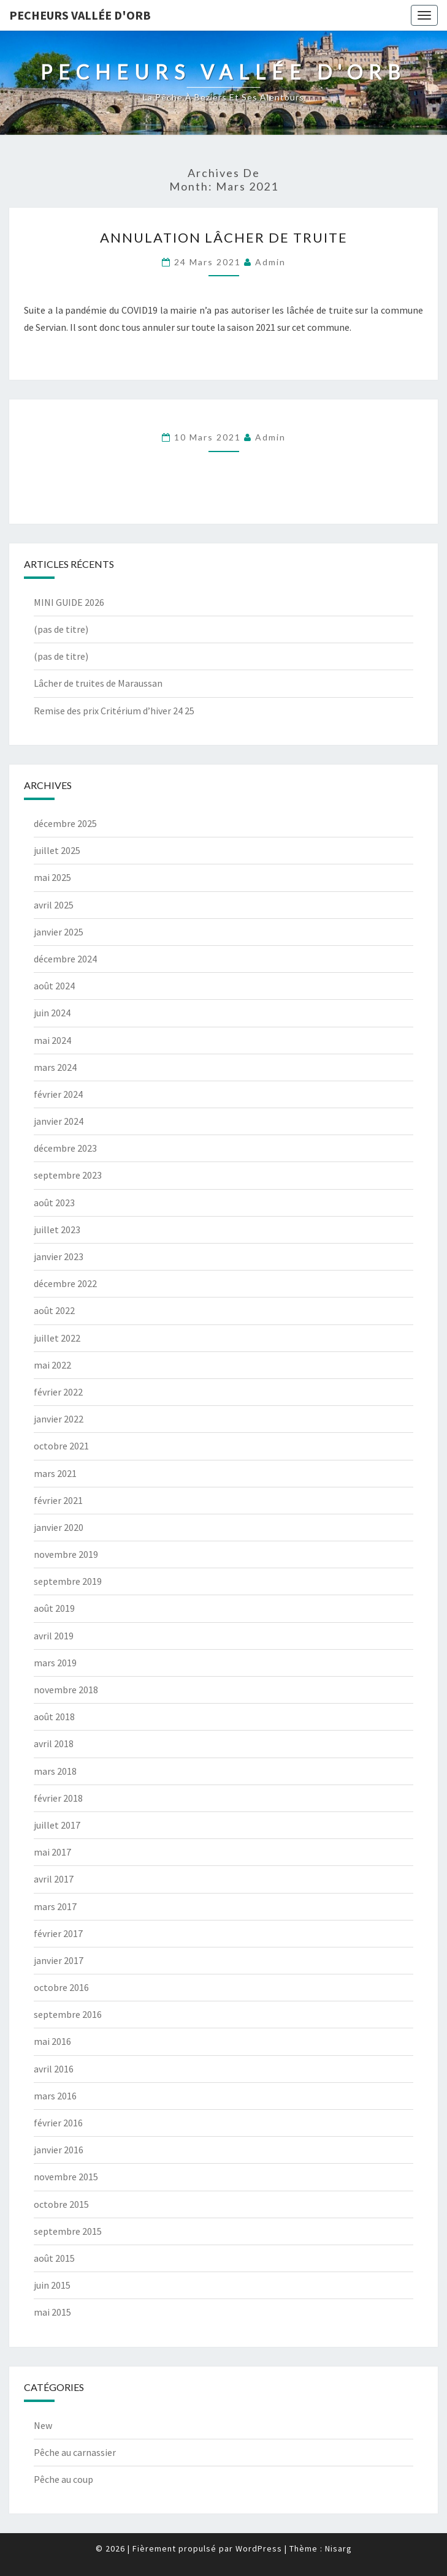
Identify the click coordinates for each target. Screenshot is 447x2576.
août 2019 (54, 1608)
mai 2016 (52, 2041)
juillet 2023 (57, 1229)
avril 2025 (54, 905)
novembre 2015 (66, 2176)
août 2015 (54, 2258)
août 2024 (54, 986)
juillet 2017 (57, 1825)
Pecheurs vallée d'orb (80, 15)
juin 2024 (52, 1013)
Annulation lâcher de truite (224, 237)
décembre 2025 (65, 823)
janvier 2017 (58, 1960)
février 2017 (58, 1933)
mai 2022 (52, 1365)
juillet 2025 (57, 850)
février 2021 (58, 1500)
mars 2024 (55, 1067)
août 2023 (54, 1202)
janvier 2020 (58, 1527)
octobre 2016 (61, 1987)
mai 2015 (52, 2312)
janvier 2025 (58, 932)
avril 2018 (54, 1743)
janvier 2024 (58, 1121)
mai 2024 (52, 1040)
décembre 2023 (65, 1148)
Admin (270, 262)
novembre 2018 (66, 1689)
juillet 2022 (57, 1338)
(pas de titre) (61, 629)
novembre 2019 (66, 1554)
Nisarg (338, 2548)
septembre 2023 (68, 1175)
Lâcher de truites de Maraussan (98, 683)
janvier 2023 (58, 1256)
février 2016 (58, 2123)
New (43, 2425)
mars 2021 (55, 1473)
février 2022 (58, 1392)
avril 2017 (54, 1879)
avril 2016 (54, 2069)
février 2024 (58, 1094)
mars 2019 (55, 1662)
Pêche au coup (63, 2479)
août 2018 (54, 1716)
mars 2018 (55, 1771)
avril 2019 (54, 1636)
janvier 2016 (58, 2150)
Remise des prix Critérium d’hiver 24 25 (114, 710)
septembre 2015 (68, 2231)
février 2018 (58, 1798)
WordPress (258, 2548)
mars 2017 (55, 1906)
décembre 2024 (65, 959)
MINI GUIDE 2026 (69, 602)
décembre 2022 (65, 1283)
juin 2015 (52, 2285)
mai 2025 (52, 877)
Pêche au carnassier (75, 2452)
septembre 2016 (68, 2014)
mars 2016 (55, 2096)
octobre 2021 (61, 1446)
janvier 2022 (58, 1419)
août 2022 (54, 1310)
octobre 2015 (61, 2204)
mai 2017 (52, 1852)
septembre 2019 (68, 1581)
